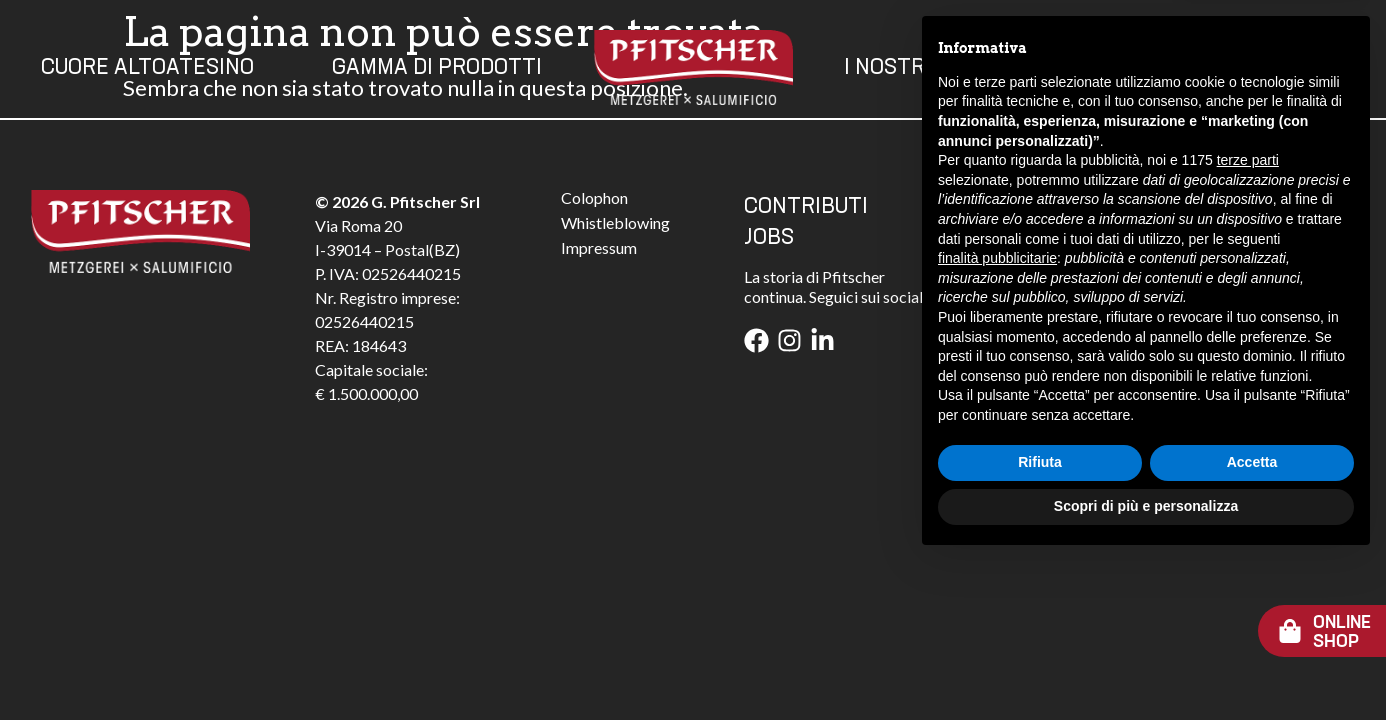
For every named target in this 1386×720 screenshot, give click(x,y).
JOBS (769, 238)
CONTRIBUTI (806, 207)
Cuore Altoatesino (147, 68)
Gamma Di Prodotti (437, 68)
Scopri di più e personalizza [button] (1146, 665)
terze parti (1248, 320)
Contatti (1137, 68)
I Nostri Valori (926, 68)
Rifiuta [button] (1040, 622)
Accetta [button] (1252, 622)
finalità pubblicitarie (997, 417)
